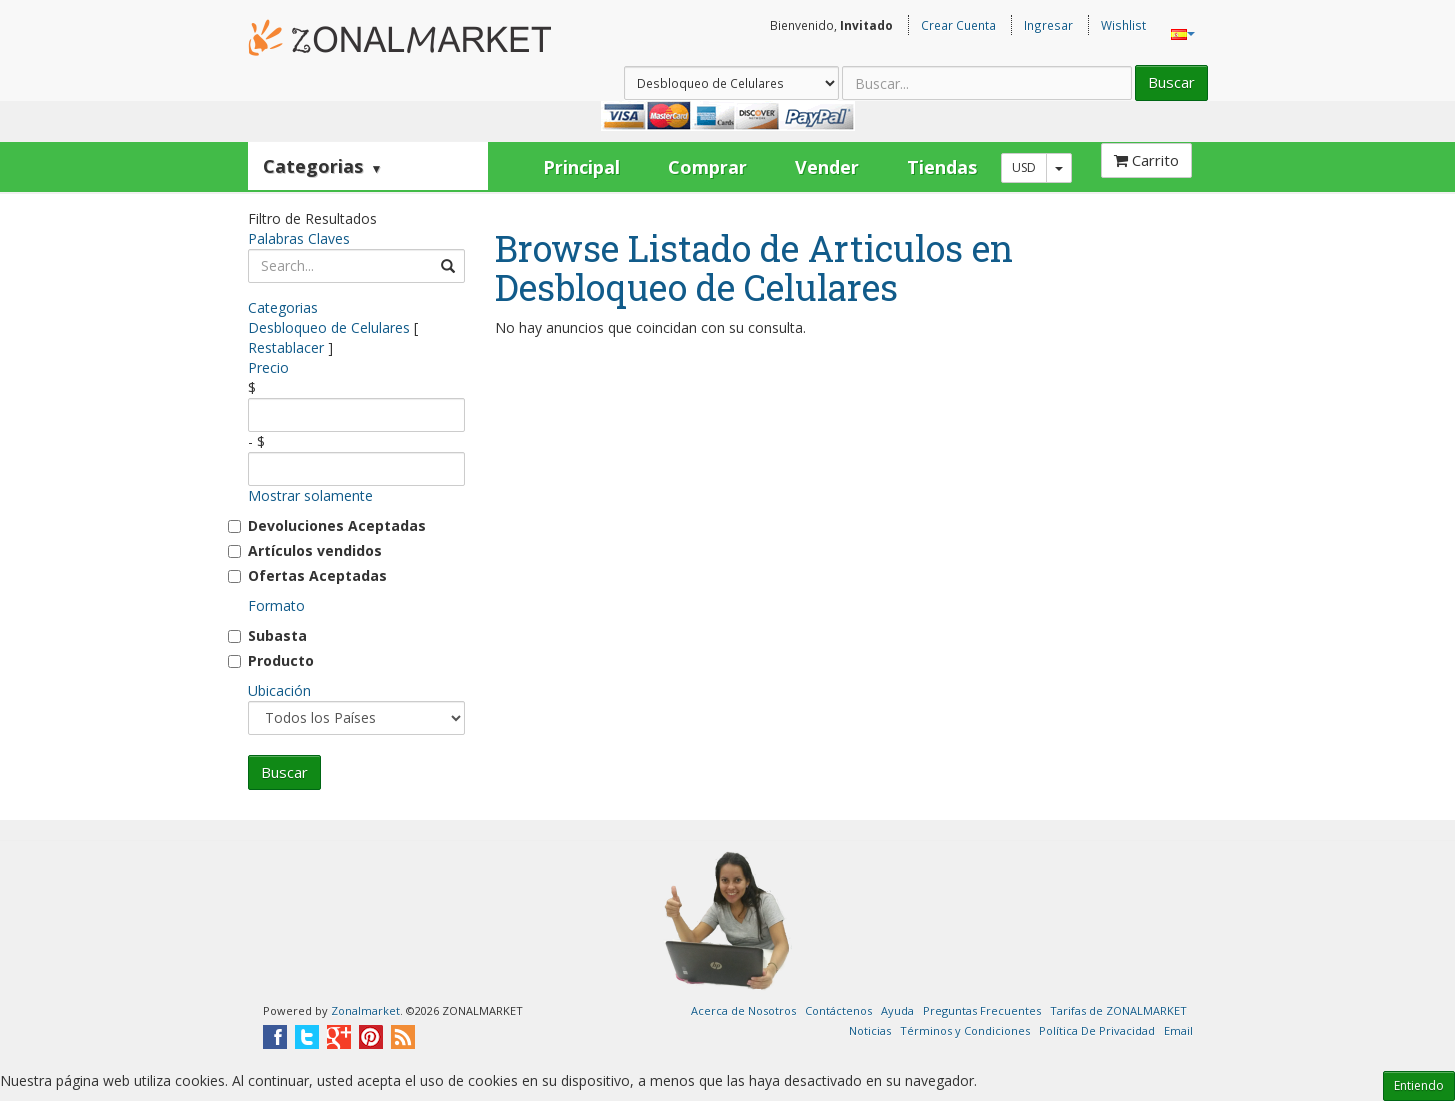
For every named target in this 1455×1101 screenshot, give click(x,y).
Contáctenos (838, 1010)
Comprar (707, 167)
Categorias (323, 166)
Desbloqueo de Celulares (329, 327)
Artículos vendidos (315, 550)
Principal (581, 167)
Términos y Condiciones (965, 1030)
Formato (276, 605)
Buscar (1171, 82)
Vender (827, 167)
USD (1024, 167)
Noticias (870, 1030)
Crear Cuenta (958, 25)
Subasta (277, 635)
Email (1178, 1030)
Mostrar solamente (310, 495)
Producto (281, 660)
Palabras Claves (299, 238)
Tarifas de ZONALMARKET (1118, 1010)
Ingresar (1048, 25)
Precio (268, 367)
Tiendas (942, 167)
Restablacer (286, 347)
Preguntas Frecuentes (982, 1010)
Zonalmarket (365, 1010)
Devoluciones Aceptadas (337, 525)
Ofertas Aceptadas (317, 575)
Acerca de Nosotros (743, 1010)
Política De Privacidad (1097, 1030)
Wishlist (1123, 25)
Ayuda (897, 1010)
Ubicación (279, 690)
